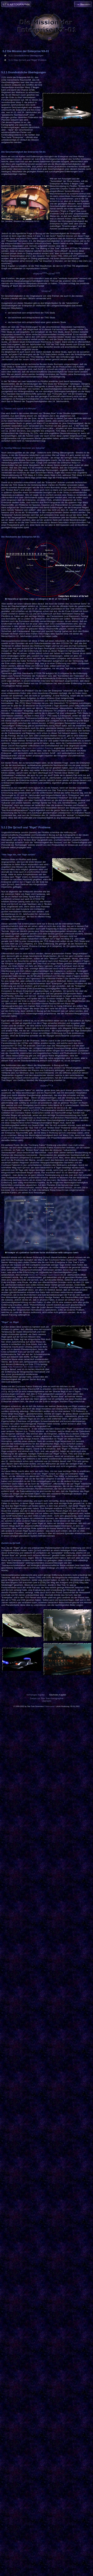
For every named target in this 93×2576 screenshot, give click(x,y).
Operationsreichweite (15, 1558)
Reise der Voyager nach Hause (44, 1275)
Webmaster (50, 1706)
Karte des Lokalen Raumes (39, 748)
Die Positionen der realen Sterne (25, 1367)
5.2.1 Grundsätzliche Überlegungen (26, 55)
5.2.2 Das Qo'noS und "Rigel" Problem (28, 60)
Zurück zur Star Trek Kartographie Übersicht (46, 1699)
